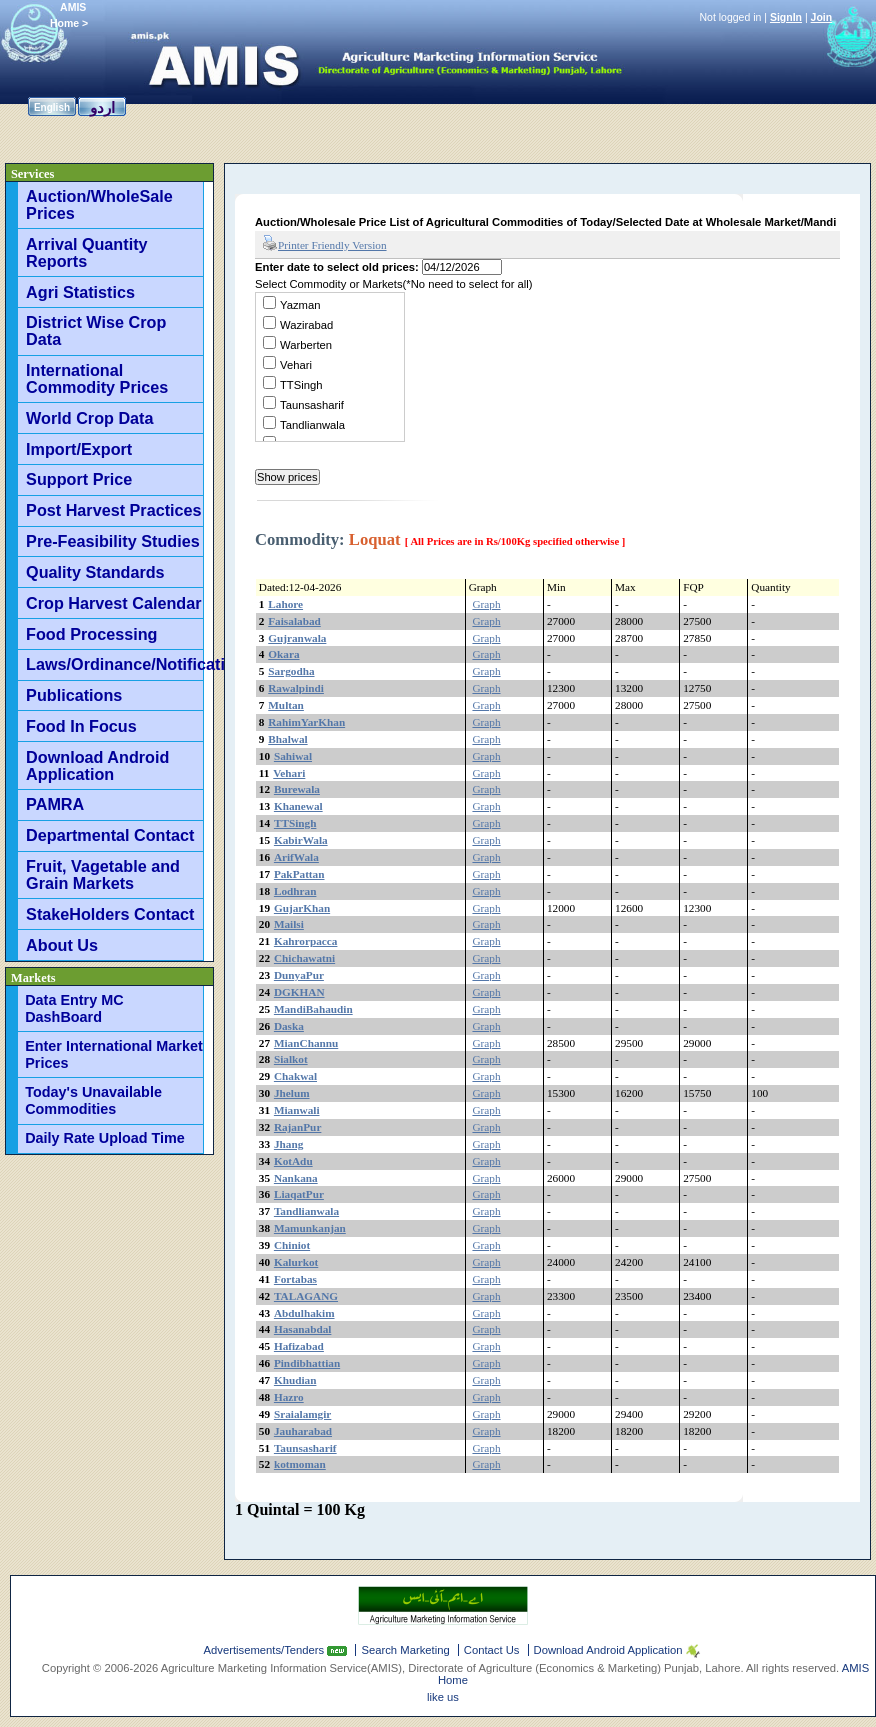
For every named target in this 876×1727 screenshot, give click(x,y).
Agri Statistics (80, 292)
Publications (74, 695)
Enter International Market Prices (114, 1054)
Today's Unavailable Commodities (93, 1100)
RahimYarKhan (306, 722)
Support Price (79, 479)
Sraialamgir (303, 1414)
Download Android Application (97, 765)
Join (822, 17)
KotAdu (293, 1161)
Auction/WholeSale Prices (99, 204)
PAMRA (55, 804)
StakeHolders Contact (110, 914)
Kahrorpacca (306, 941)
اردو (102, 107)
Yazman (300, 305)
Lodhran (295, 891)
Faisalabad (294, 621)
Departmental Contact (110, 835)
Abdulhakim (304, 1313)
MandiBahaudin (313, 1009)
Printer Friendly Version (324, 244)
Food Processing (91, 634)
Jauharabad (303, 1431)
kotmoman (300, 1464)
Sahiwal (293, 756)
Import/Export (79, 449)
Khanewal (298, 806)
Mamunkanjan (310, 1228)
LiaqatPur (299, 1194)
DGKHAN (299, 992)
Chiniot (292, 1245)
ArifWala (296, 857)
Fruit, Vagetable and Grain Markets (103, 874)
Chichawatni (304, 958)
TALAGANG (306, 1296)
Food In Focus (81, 726)
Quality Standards (95, 572)
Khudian (295, 1380)
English (52, 107)
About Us (62, 945)
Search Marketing (405, 1650)
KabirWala (301, 840)
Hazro (289, 1397)
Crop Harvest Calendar (113, 603)
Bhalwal (287, 739)
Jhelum (292, 1093)
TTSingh (301, 385)
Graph (486, 604)
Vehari (296, 365)
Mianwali (297, 1110)
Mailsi (289, 924)
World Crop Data (89, 418)
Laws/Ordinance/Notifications (115, 664)
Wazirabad (306, 325)
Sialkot (291, 1059)
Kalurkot (296, 1262)
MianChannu (306, 1043)
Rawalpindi (296, 688)
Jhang (288, 1144)
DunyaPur (299, 975)
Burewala (297, 789)
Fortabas (295, 1279)
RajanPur (298, 1127)
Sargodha (291, 671)
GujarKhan (302, 908)
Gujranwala (297, 638)
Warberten (306, 345)
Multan (286, 705)
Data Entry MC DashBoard (74, 1008)
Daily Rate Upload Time (105, 1138)
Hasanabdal (303, 1329)
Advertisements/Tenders (266, 1650)
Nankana (296, 1178)
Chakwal (295, 1076)
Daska (289, 1026)
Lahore (285, 604)
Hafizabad (299, 1346)
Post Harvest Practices (113, 510)
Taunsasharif (312, 405)
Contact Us (492, 1650)
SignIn (786, 17)
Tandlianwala (312, 425)
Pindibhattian (307, 1363)
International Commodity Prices (97, 378)
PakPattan (299, 874)
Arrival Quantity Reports (86, 252)
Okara (283, 654)
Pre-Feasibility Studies (113, 541)
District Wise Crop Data (96, 330)
